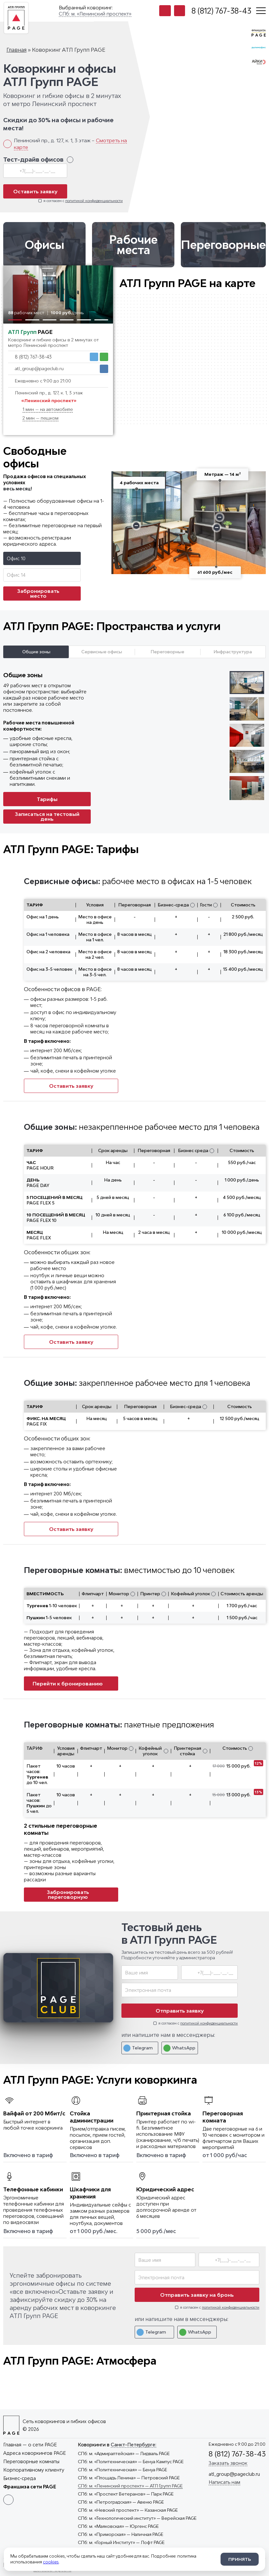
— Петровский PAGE (129, 2477)
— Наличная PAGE (120, 2534)
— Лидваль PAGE (124, 2453)
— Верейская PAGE (137, 2518)
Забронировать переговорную (80, 1894)
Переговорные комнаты (31, 2461)
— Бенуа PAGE (122, 2469)
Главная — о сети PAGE (30, 2444)
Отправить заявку (180, 2011)
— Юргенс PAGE (118, 2526)
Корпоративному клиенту (33, 2470)
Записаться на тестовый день (47, 816)
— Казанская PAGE (128, 2510)
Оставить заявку (35, 191)
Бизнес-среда (19, 2478)
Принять (239, 2559)
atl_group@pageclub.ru (39, 368)
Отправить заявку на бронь (197, 2295)
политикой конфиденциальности (94, 200)
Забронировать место (46, 593)
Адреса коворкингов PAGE (34, 2453)
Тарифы (47, 799)
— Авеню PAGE (121, 2502)
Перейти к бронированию (71, 1683)
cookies (51, 2562)
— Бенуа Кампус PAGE (131, 2461)
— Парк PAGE (126, 2493)
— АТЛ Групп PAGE (130, 2485)
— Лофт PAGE (121, 2542)
